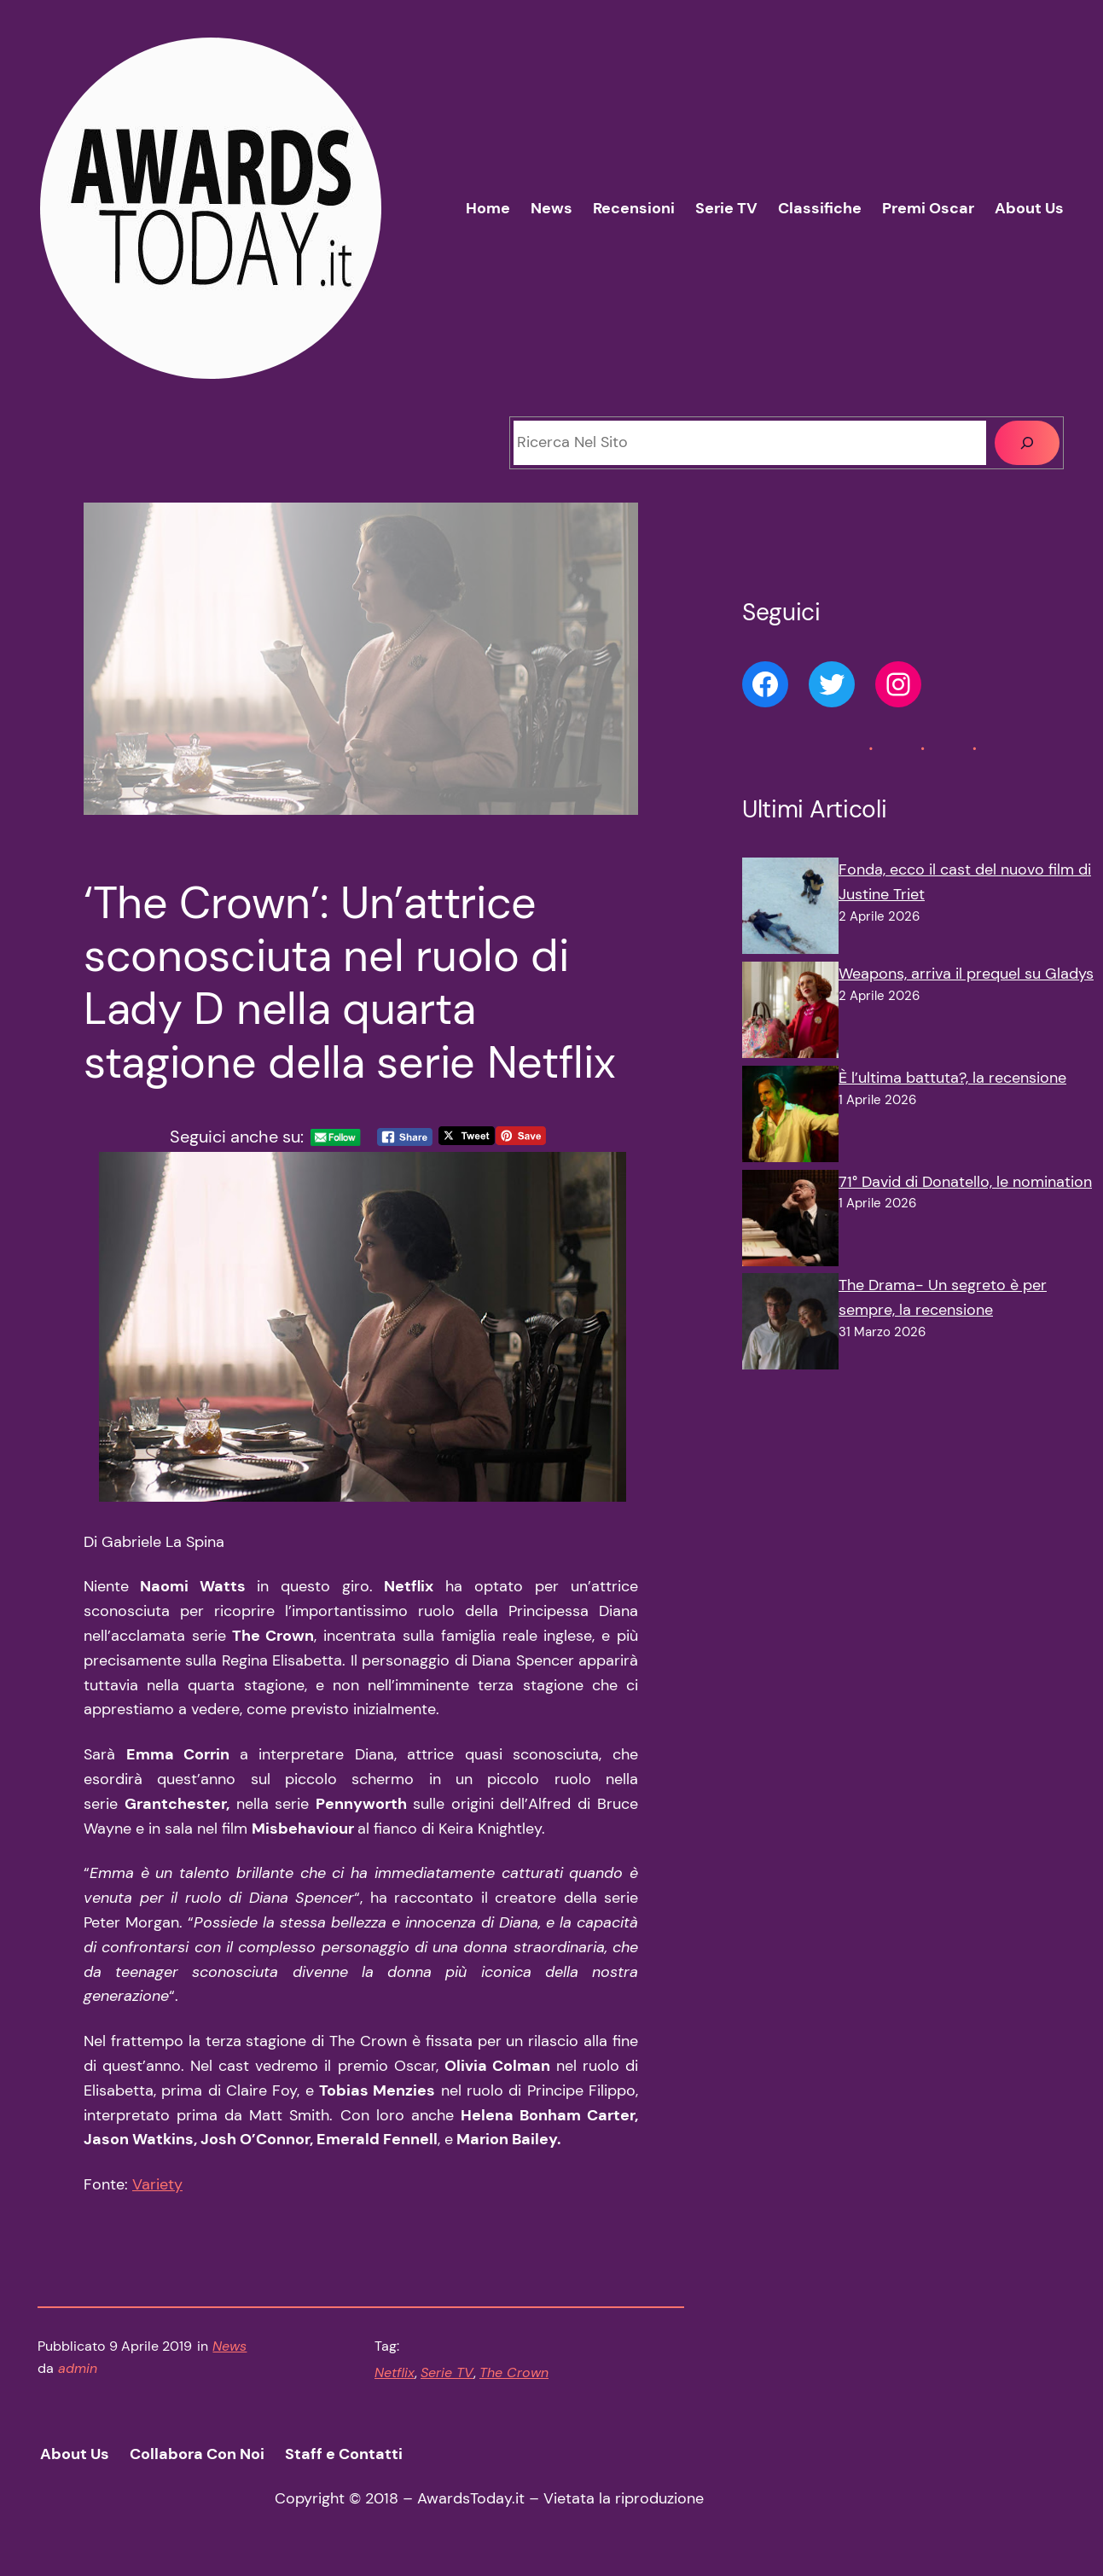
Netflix (394, 2372)
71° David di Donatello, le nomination (965, 1182)
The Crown (514, 2372)
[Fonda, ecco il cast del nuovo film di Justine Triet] (790, 910)
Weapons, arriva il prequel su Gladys (966, 973)
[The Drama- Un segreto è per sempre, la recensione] (790, 1325)
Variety (157, 2184)
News (229, 2346)
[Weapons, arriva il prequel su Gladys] (790, 1014)
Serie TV (447, 2372)
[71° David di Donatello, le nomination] (790, 1222)
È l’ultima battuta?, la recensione (952, 1077)
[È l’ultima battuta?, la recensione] (790, 1118)
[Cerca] (1027, 443)
